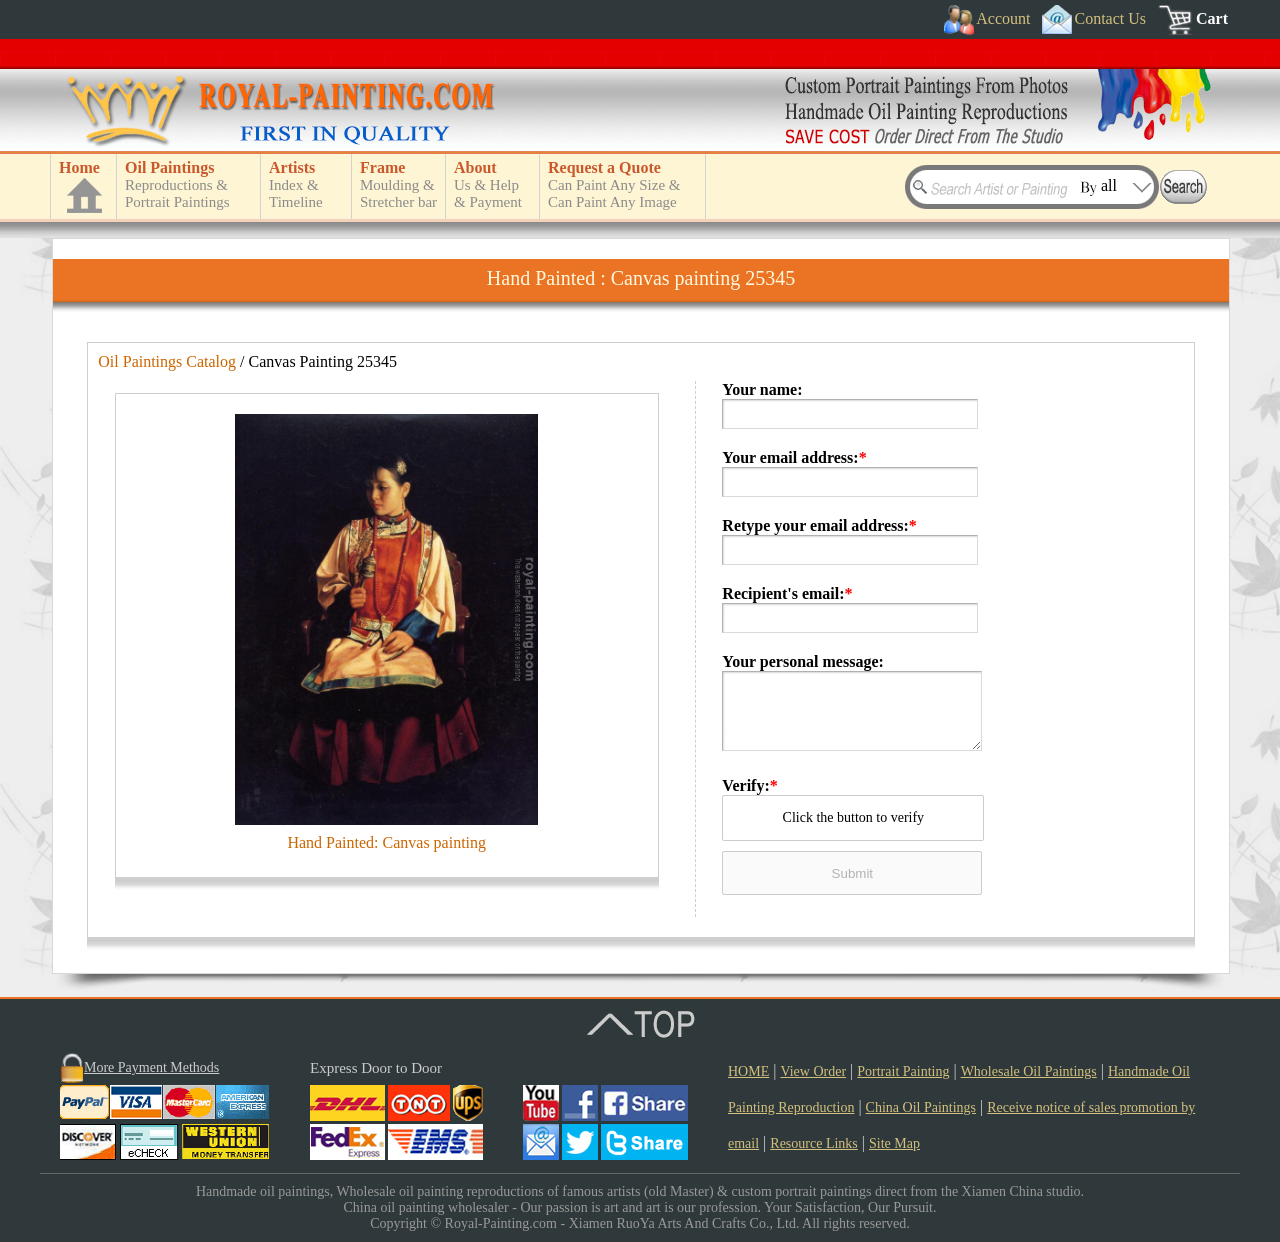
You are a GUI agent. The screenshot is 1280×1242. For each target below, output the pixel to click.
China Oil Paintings (921, 1107)
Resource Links (813, 1143)
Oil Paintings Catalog (167, 361)
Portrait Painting (903, 1071)
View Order (813, 1071)
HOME (748, 1071)
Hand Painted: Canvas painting (386, 842)
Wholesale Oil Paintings (1029, 1071)
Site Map (894, 1143)
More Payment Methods (151, 1067)
